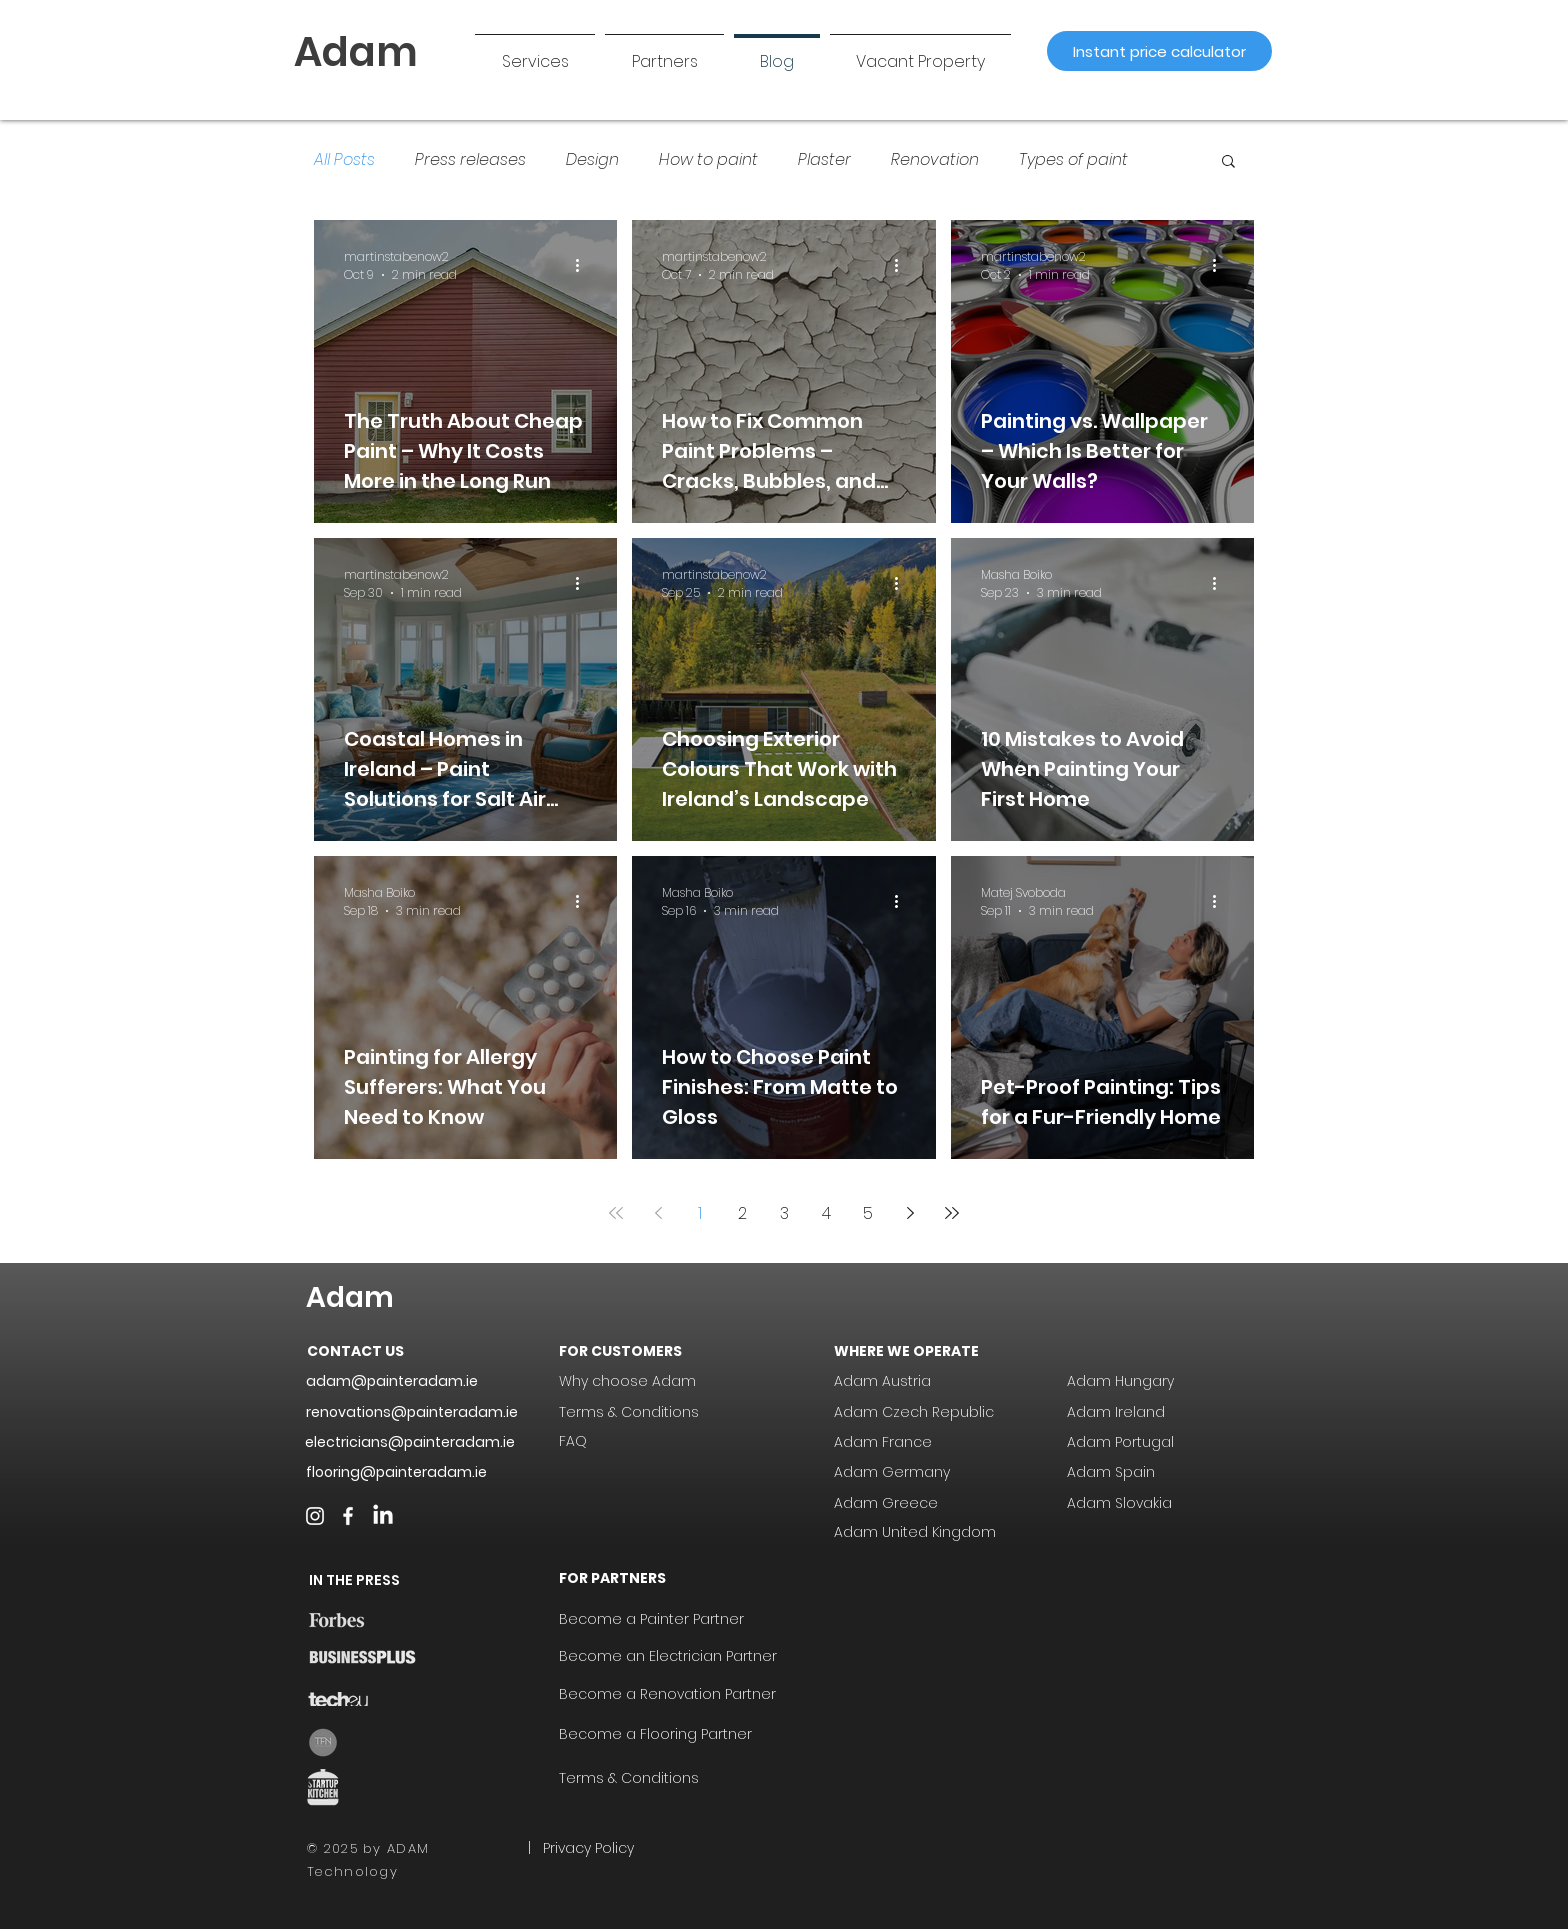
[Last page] (952, 1213)
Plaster (824, 160)
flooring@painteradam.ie (396, 1472)
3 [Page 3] (784, 1213)
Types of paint (1073, 160)
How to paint (708, 160)
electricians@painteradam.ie (410, 1442)
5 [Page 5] (868, 1213)
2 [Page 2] (742, 1213)
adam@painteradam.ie (392, 1381)
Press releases (470, 160)
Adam (350, 1297)
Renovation (935, 160)
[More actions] (584, 266)
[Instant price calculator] (1159, 51)
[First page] (616, 1213)
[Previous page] (658, 1213)
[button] (664, 52)
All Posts (344, 160)
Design (592, 160)
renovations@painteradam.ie (412, 1412)
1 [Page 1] (700, 1213)
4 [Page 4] (826, 1213)
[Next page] (910, 1213)
